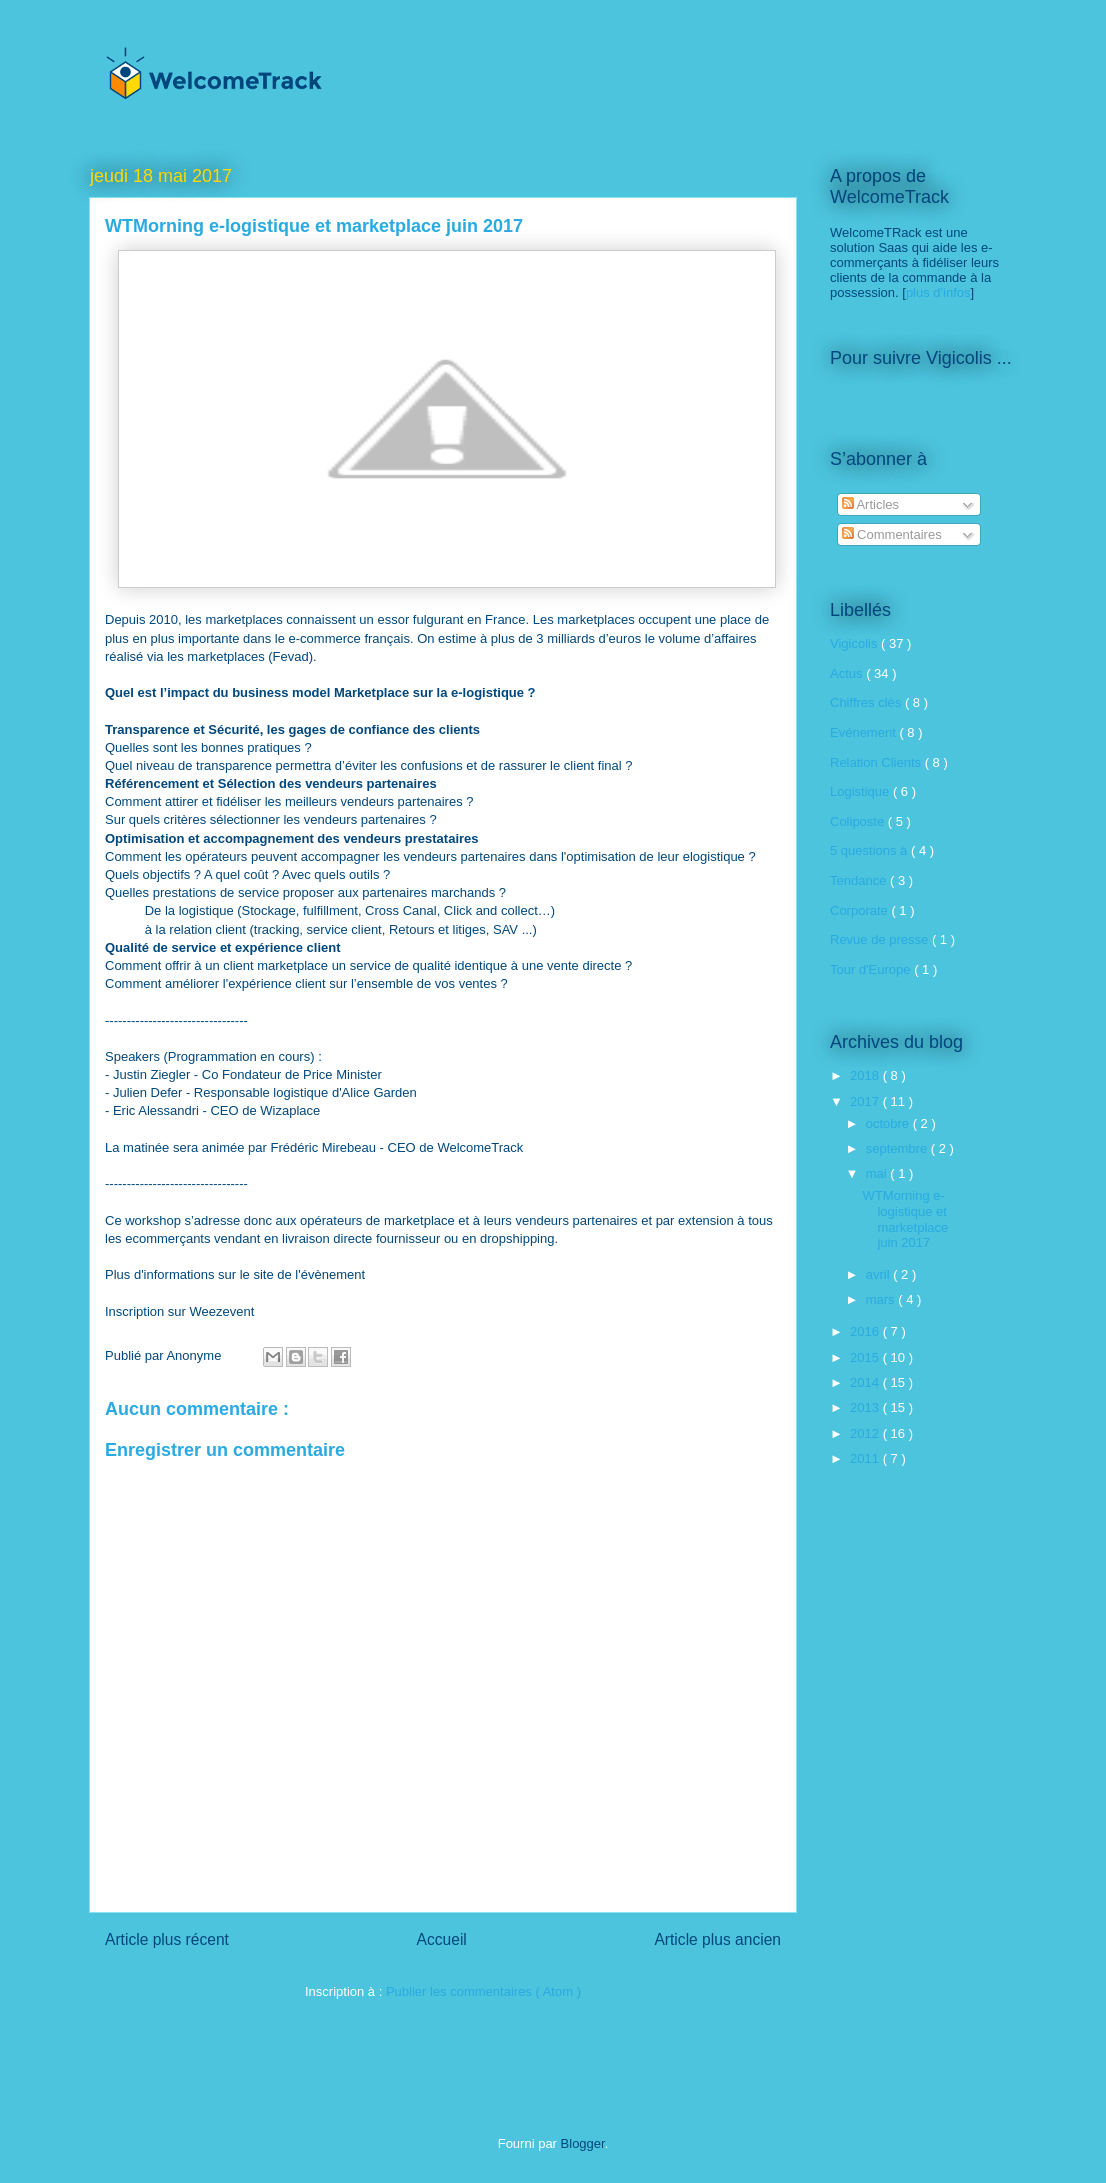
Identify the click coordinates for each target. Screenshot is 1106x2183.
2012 (866, 1433)
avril (879, 1274)
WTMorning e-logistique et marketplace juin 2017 (905, 1219)
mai (878, 1173)
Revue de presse (881, 939)
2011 (866, 1458)
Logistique (861, 791)
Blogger (583, 2143)
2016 (866, 1331)
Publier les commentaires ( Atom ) (483, 1991)
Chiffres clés (867, 702)
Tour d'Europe (872, 969)
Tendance (860, 880)
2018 (866, 1075)
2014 (866, 1382)
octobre (889, 1123)
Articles (871, 504)
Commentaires (892, 534)
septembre (898, 1148)
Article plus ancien (717, 1939)
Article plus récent (167, 1939)
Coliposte (859, 821)
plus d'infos (938, 292)
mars (882, 1299)
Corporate (860, 910)
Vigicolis (855, 643)
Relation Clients (877, 762)
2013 (866, 1407)
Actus (848, 673)
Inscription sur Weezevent (179, 1311)
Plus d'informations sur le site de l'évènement (235, 1274)
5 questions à (870, 850)
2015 (866, 1357)
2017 (866, 1101)
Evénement (864, 732)
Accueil (442, 1939)
